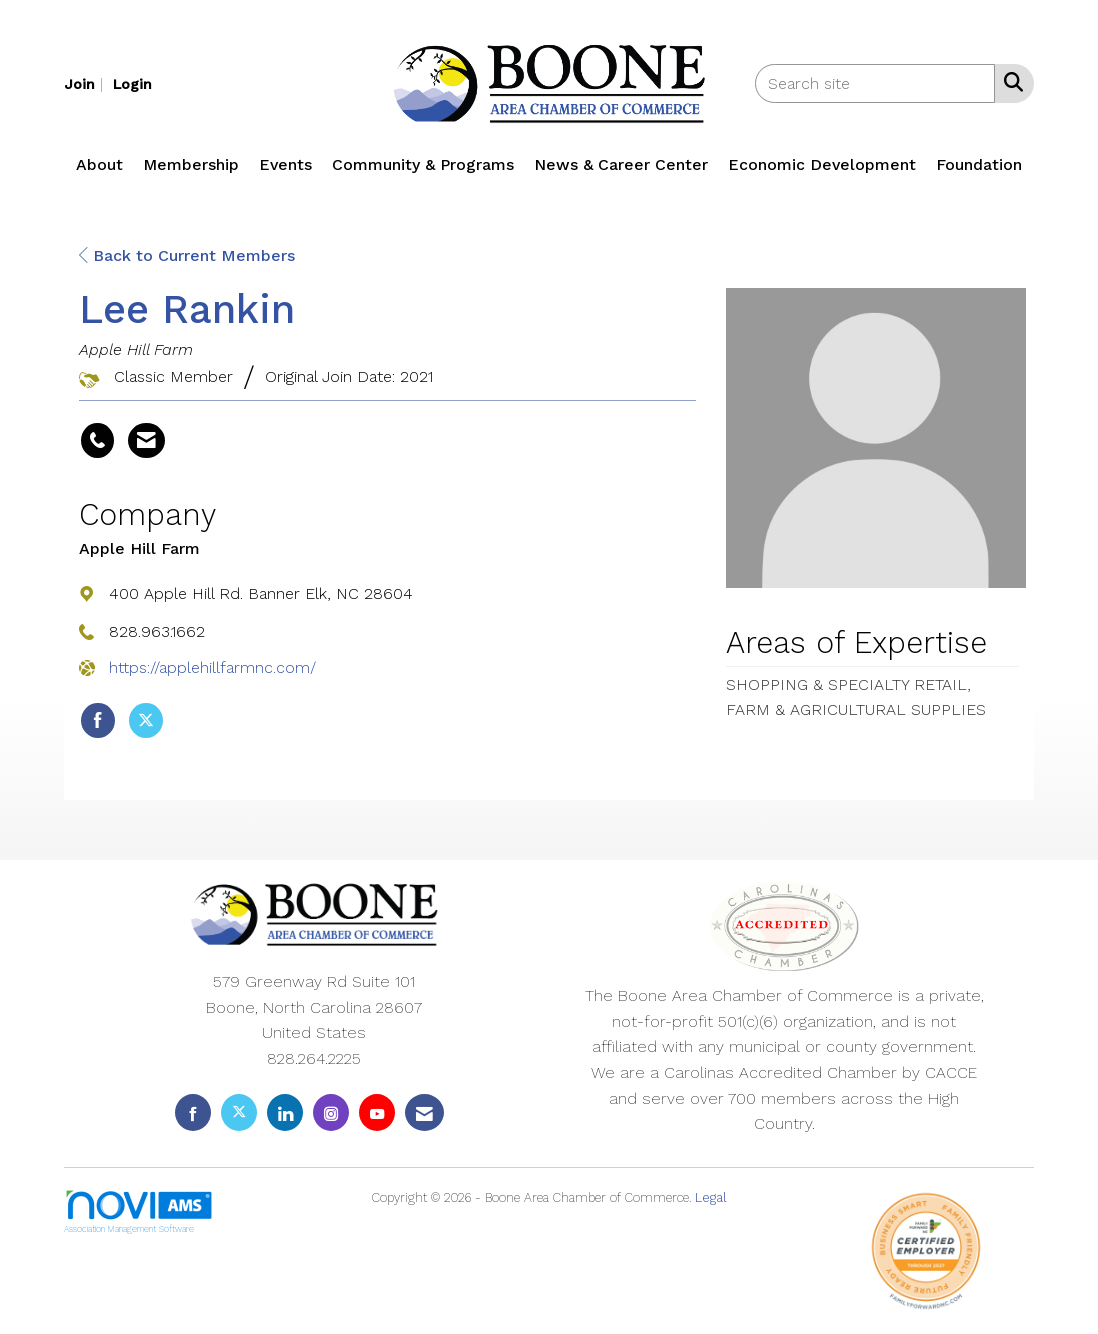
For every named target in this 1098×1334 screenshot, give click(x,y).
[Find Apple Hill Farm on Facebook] (98, 721)
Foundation (979, 164)
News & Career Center (621, 164)
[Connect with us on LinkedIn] (285, 1112)
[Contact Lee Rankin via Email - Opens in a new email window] (146, 441)
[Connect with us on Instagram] (331, 1112)
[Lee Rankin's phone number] (97, 441)
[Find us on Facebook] (193, 1112)
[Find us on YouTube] (377, 1112)
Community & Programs (423, 164)
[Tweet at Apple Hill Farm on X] (146, 721)
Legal (711, 1197)
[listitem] (86, 83)
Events (285, 164)
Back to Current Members (187, 255)
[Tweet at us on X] (239, 1112)
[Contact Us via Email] (424, 1112)
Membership (191, 164)
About (99, 164)
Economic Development (822, 164)
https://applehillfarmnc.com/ (212, 667)
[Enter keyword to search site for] (875, 83)
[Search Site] (1009, 82)
